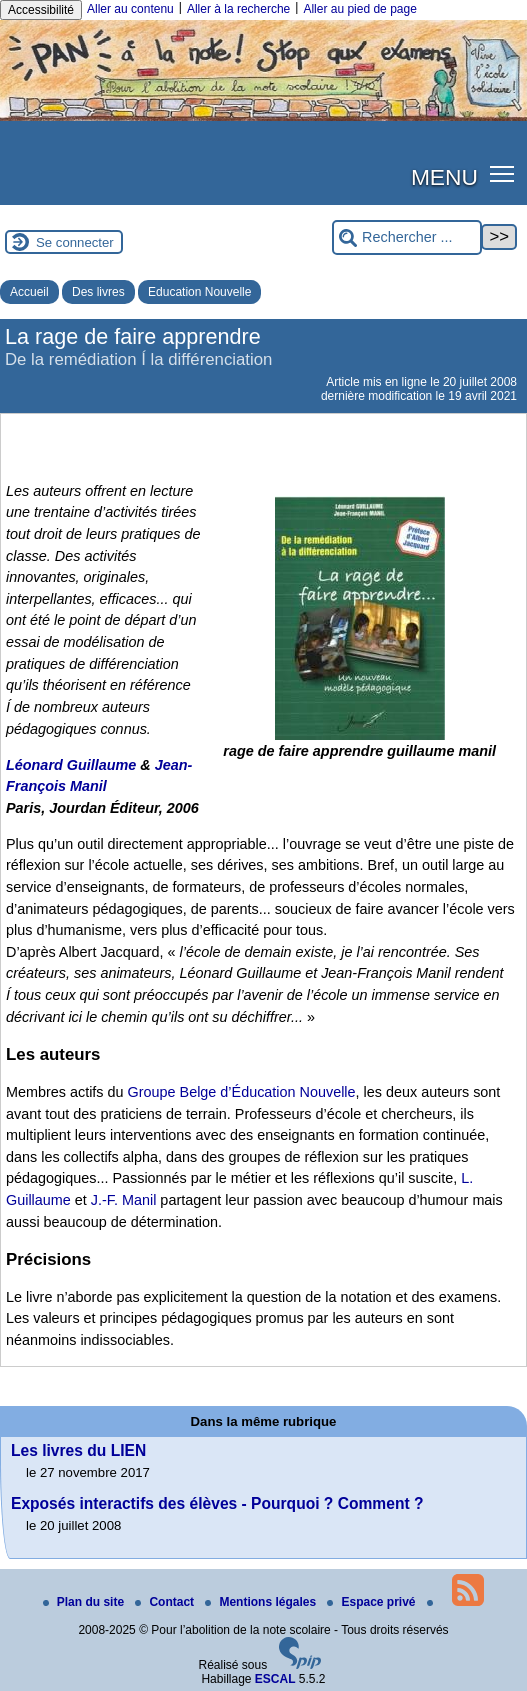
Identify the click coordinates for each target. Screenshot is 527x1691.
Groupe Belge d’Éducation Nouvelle (242, 1092)
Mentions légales (262, 1602)
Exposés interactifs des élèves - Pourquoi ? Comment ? (217, 1503)
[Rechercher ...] (407, 237)
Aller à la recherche (238, 9)
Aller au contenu (130, 9)
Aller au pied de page (359, 9)
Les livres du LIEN (78, 1450)
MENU (444, 177)
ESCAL (275, 1679)
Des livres (98, 292)
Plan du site (85, 1602)
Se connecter (75, 242)
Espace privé (372, 1602)
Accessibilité (41, 10)
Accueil (29, 292)
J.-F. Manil (124, 1200)
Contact (166, 1602)
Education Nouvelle (199, 292)
